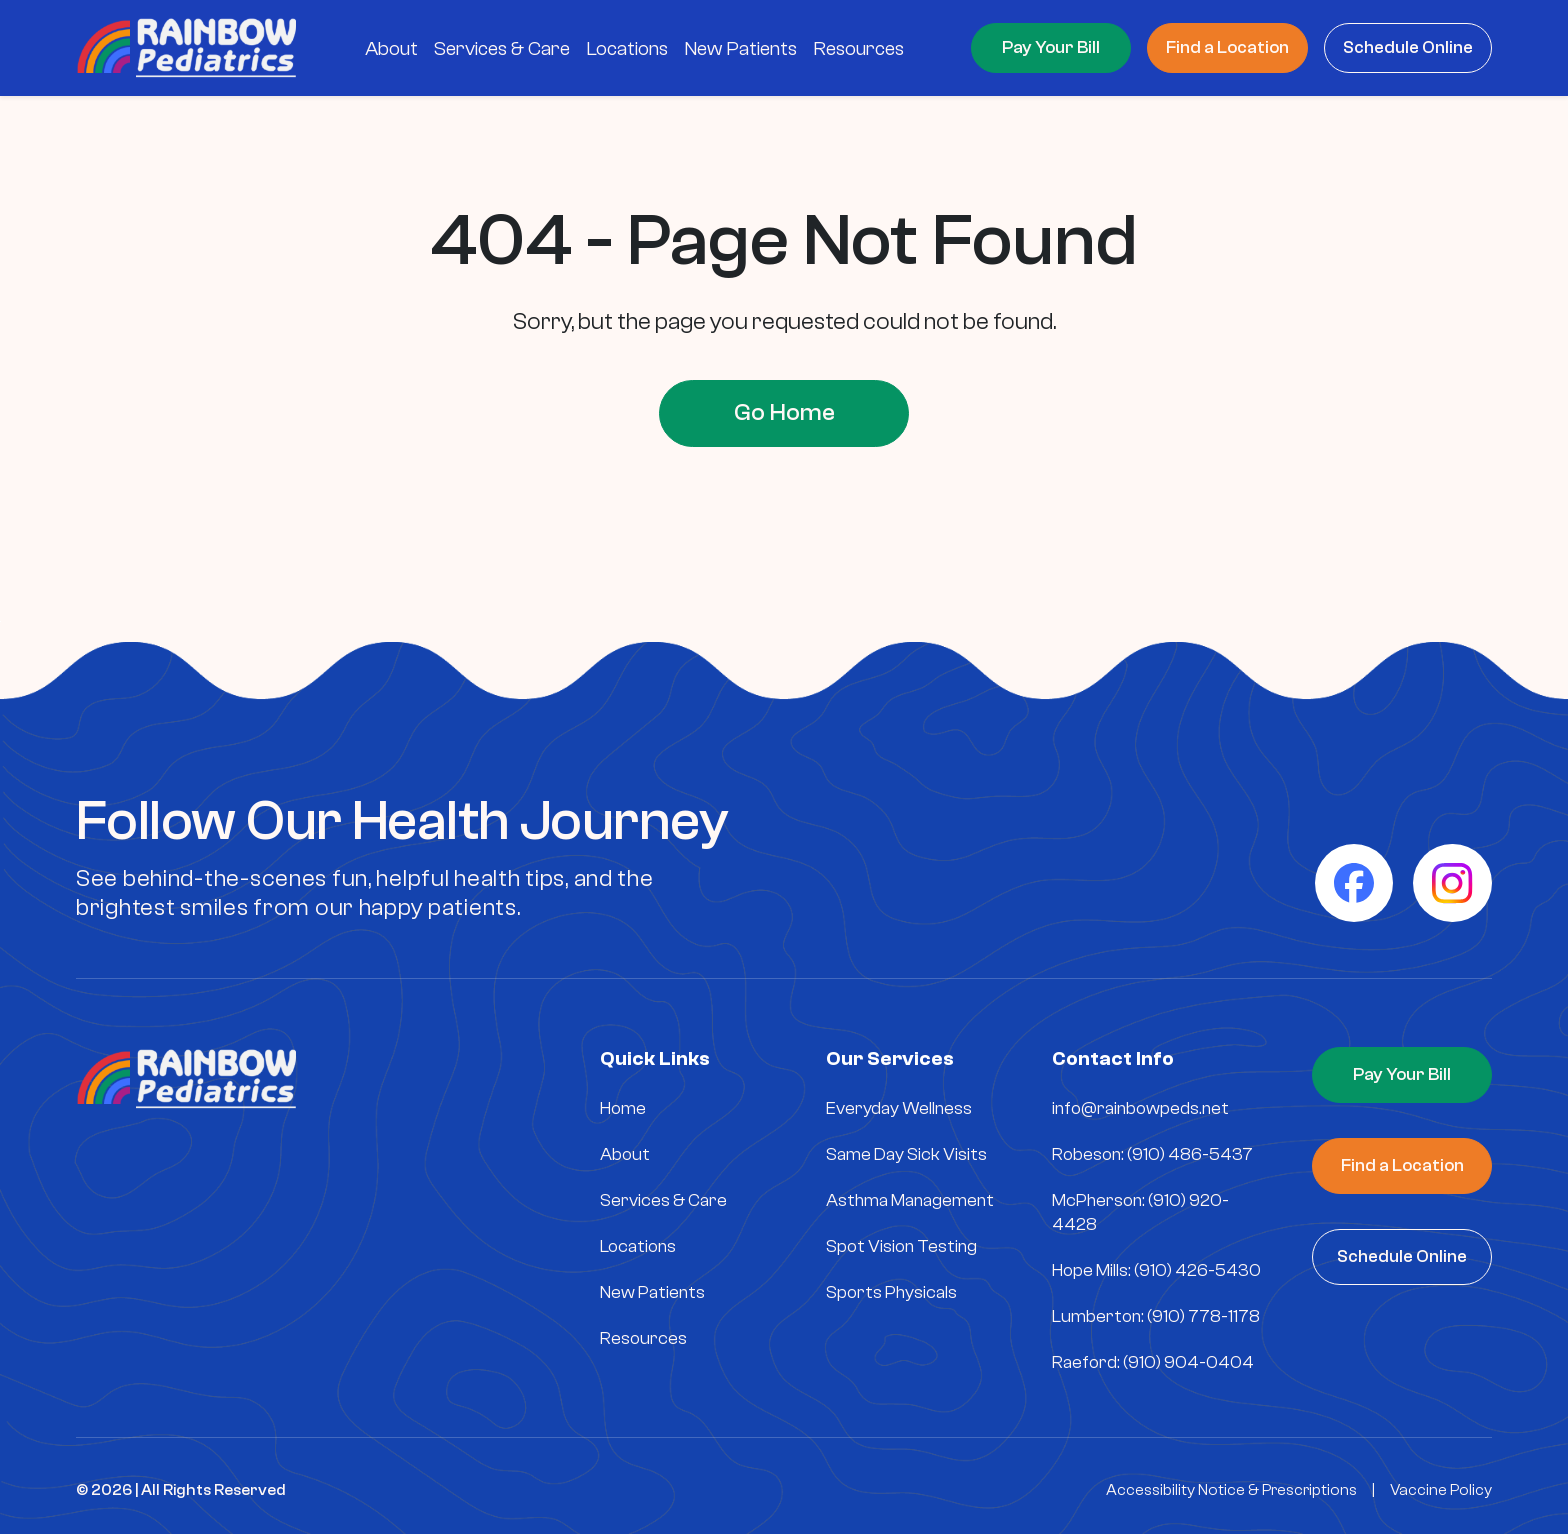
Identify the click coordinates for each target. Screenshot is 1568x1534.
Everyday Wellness (899, 1108)
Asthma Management (910, 1200)
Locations (638, 1246)
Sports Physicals (891, 1292)
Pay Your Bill (1051, 47)
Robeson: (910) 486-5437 (1152, 1154)
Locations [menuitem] (627, 48)
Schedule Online (1408, 47)
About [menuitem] (391, 48)
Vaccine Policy (1441, 1490)
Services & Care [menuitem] (502, 48)
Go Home (784, 412)
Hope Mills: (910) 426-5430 (1156, 1270)
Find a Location (1227, 47)
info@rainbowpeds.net (1140, 1108)
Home (623, 1108)
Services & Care (663, 1200)
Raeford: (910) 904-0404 (1153, 1362)
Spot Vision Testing (901, 1246)
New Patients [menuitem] (740, 48)
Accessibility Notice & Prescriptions (1231, 1490)
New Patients (652, 1292)
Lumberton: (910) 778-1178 (1156, 1316)
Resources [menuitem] (858, 48)
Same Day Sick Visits (906, 1154)
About (625, 1154)
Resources (643, 1338)
